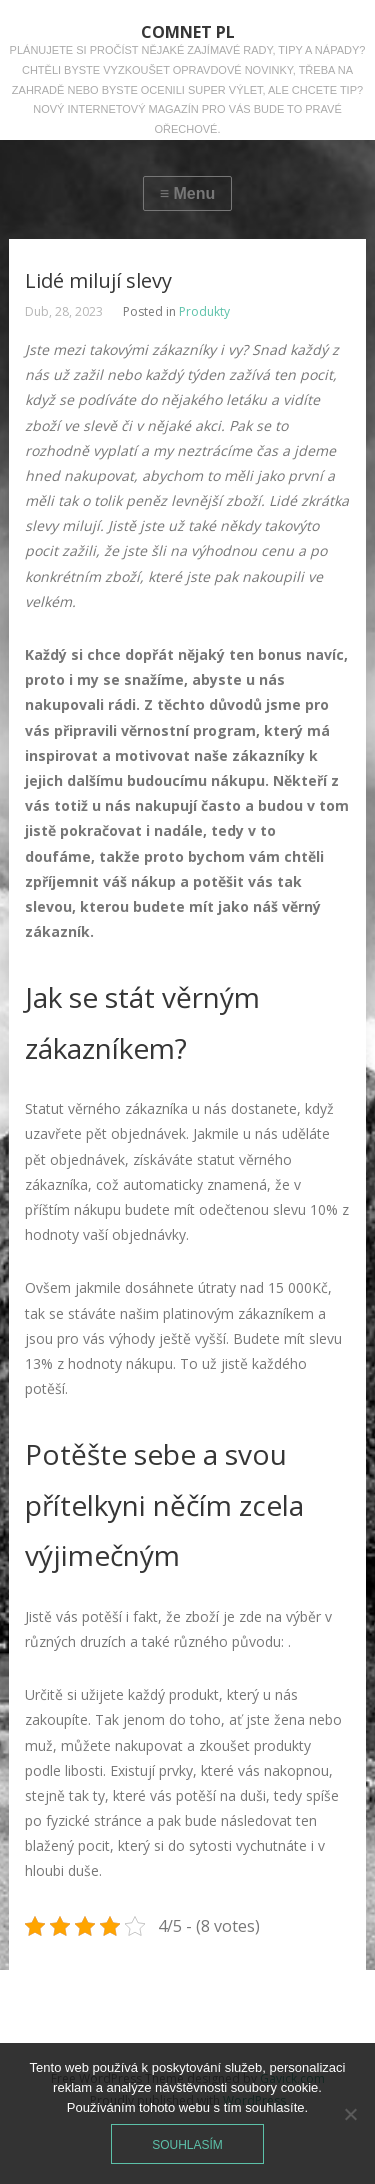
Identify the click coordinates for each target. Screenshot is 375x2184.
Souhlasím (187, 2145)
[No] (350, 2114)
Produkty (204, 311)
